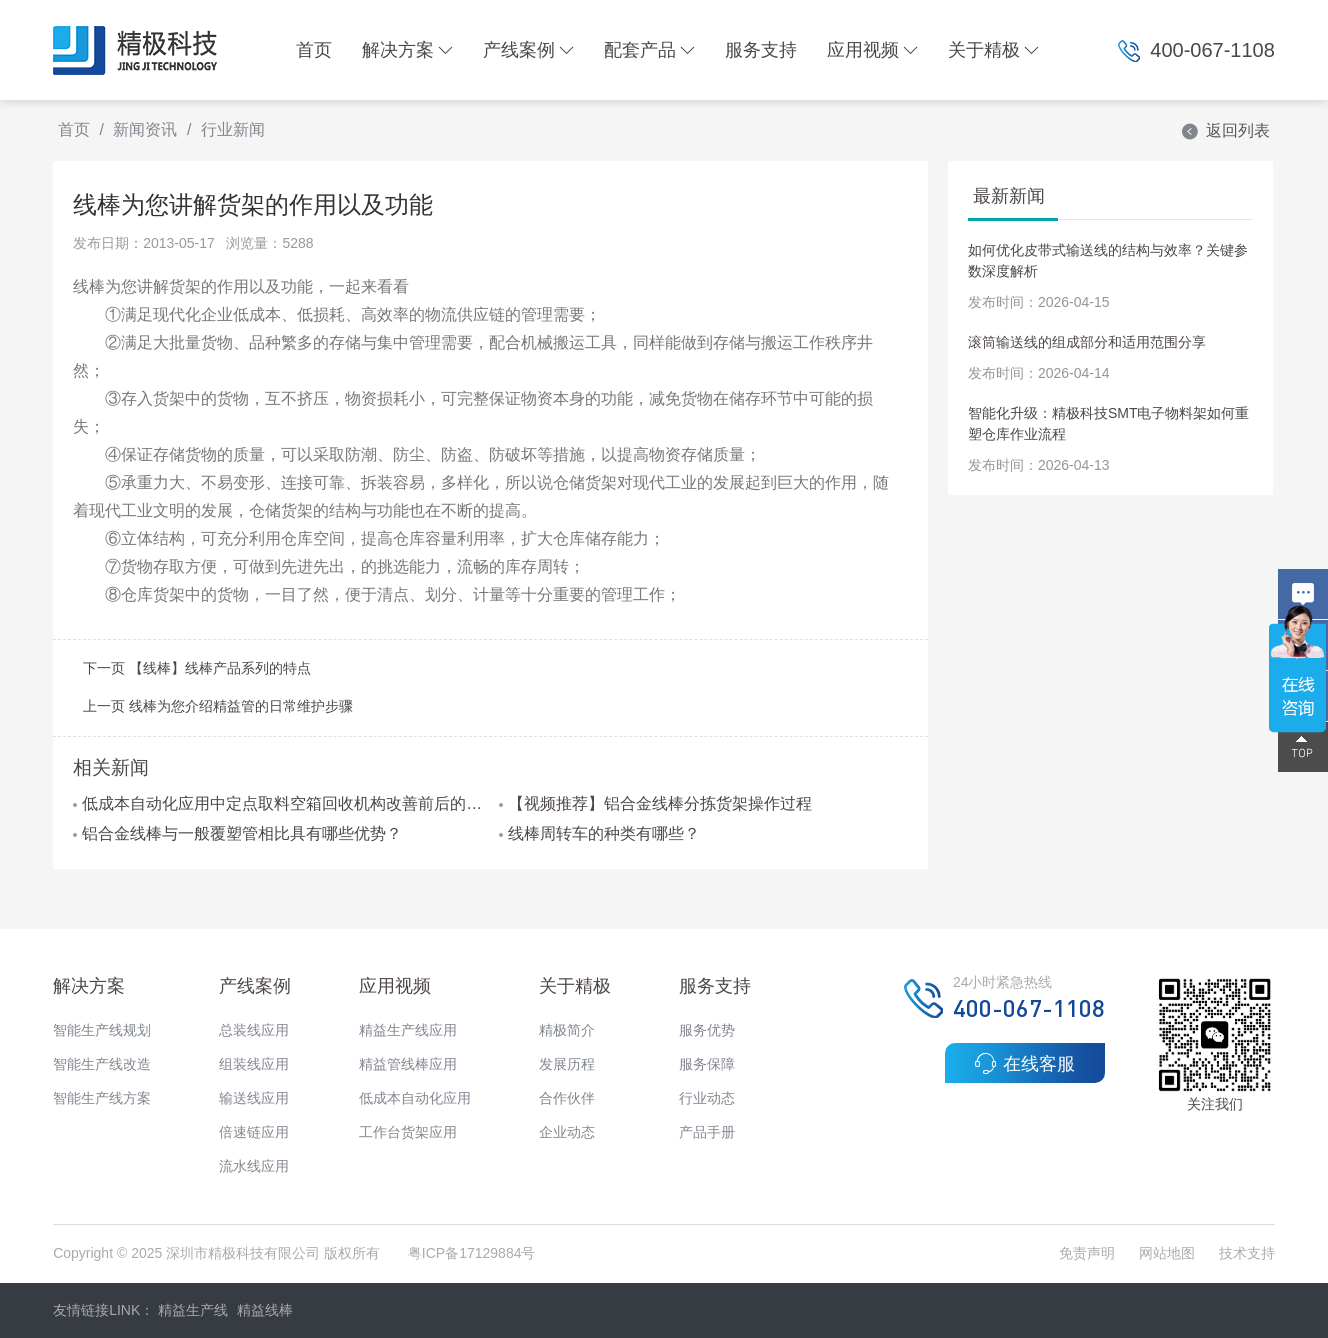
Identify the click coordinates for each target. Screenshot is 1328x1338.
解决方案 (407, 50)
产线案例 (528, 50)
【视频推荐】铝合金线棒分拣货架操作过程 (655, 803)
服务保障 (707, 1064)
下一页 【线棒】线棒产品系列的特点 (197, 668)
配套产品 (649, 50)
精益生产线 (193, 1310)
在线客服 (1024, 1063)
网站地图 (1167, 1253)
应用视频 (872, 50)
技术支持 (1247, 1253)
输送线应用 (254, 1098)
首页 (314, 50)
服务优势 (707, 1030)
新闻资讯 (145, 129)
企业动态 (567, 1132)
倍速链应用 (254, 1132)
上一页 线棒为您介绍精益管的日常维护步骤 (218, 706)
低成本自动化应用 (415, 1098)
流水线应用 (254, 1166)
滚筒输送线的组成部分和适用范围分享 (1087, 342)
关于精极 (993, 50)
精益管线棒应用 (408, 1064)
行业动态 (707, 1098)
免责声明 (1089, 1253)
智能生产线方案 (102, 1098)
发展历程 (567, 1064)
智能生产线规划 (102, 1030)
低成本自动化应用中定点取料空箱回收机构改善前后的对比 (277, 803)
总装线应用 (254, 1030)
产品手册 (707, 1132)
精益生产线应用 (408, 1030)
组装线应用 (254, 1064)
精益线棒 (265, 1310)
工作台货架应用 (408, 1132)
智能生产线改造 (102, 1064)
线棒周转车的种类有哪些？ (599, 833)
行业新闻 (233, 129)
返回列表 (1225, 130)
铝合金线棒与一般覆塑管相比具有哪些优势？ (237, 833)
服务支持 (761, 50)
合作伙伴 (567, 1098)
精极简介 (567, 1030)
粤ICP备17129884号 (472, 1253)
